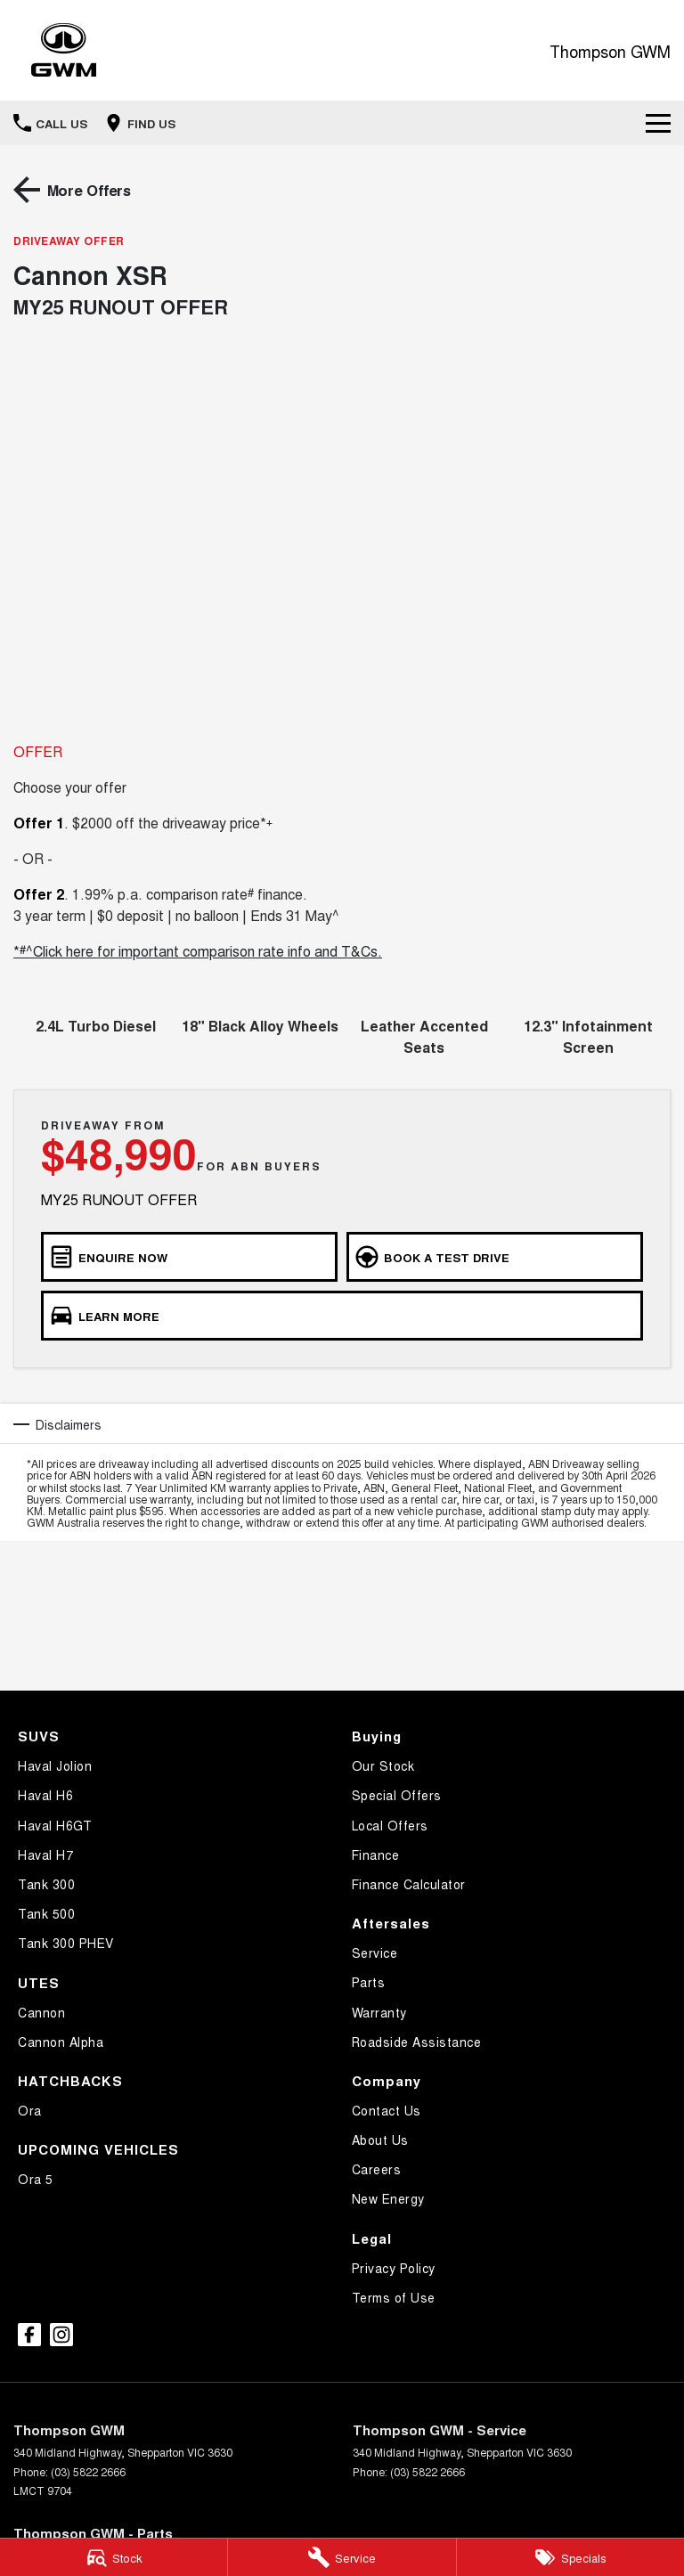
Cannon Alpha (60, 2041)
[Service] (341, 2557)
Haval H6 (45, 1795)
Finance (376, 1854)
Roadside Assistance (417, 2041)
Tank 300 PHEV (66, 1943)
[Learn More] (342, 1316)
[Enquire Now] (189, 1257)
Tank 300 (46, 1884)
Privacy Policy (394, 2268)
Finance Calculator (409, 1884)
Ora (30, 2110)
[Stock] (113, 2557)
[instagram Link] (61, 2334)
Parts (369, 1982)
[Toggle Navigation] (658, 123)
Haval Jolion (55, 1765)
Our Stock (383, 1765)
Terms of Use (394, 2297)
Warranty (379, 2012)
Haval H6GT (55, 1825)
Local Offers (390, 1825)
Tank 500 (46, 1913)
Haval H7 (45, 1854)
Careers (377, 2169)
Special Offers (397, 1795)
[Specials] (570, 2557)
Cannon (41, 2012)
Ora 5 (35, 2179)
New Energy (388, 2198)
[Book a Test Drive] (494, 1257)
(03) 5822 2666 (88, 2471)
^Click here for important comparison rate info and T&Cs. (204, 951)
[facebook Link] (29, 2334)
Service (375, 1952)
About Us (380, 2139)
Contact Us (386, 2110)
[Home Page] (63, 50)
